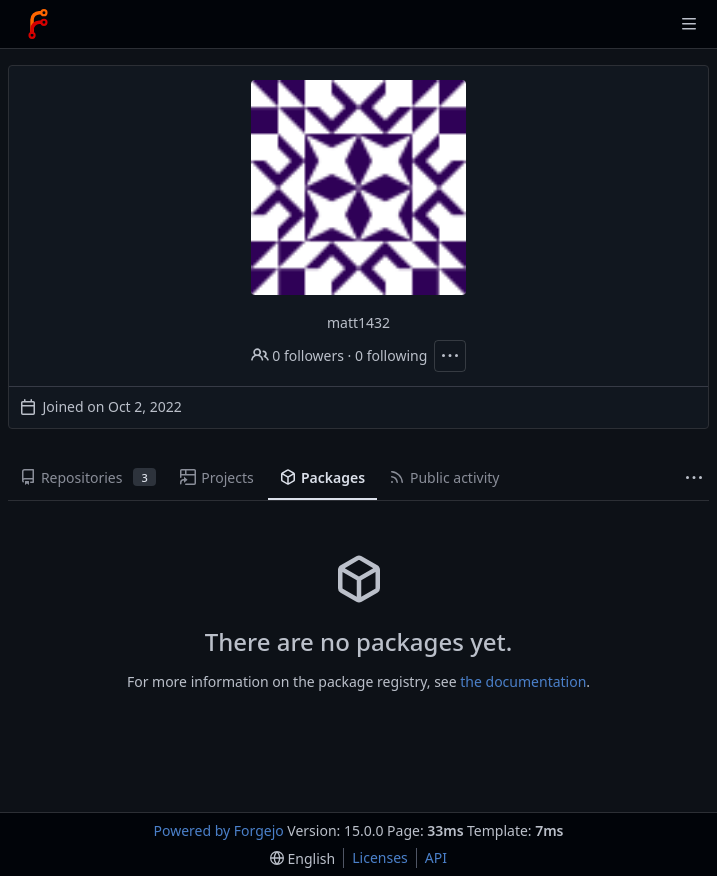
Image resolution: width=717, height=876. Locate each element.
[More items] (694, 478)
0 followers (297, 355)
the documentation (523, 681)
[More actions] (450, 356)
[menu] (302, 858)
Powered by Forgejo (219, 830)
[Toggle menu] (689, 24)
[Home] (38, 24)
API (436, 857)
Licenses (380, 857)
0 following (391, 355)
